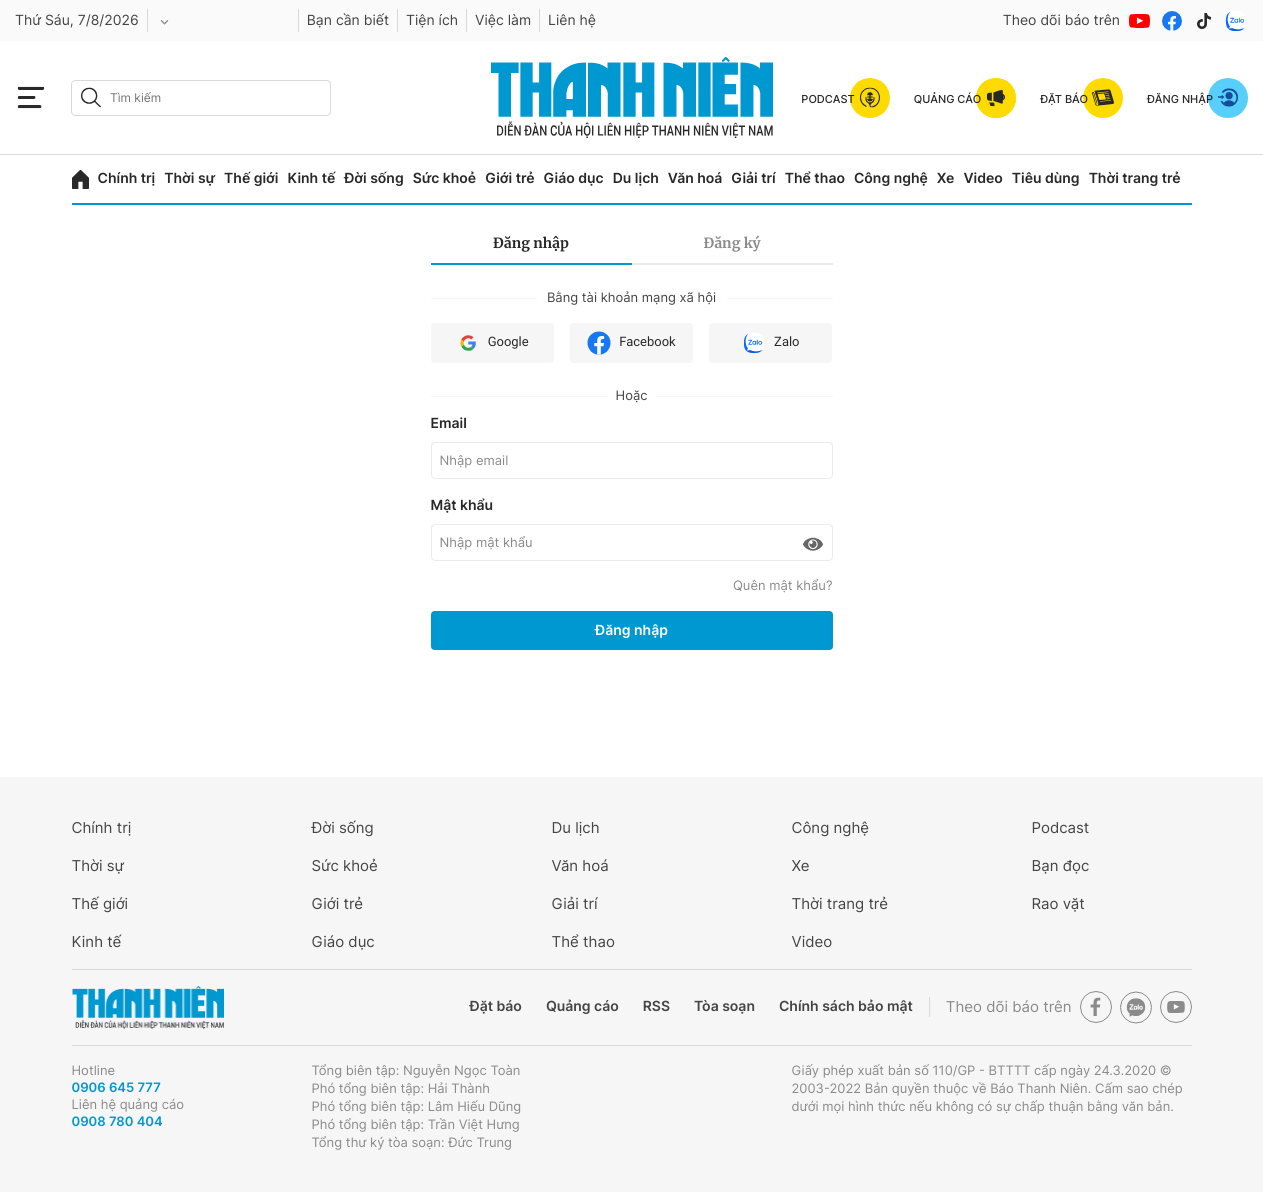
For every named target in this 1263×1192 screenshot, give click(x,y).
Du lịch (636, 178)
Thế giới (251, 178)
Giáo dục (574, 178)
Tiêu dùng (1046, 178)
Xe (946, 178)
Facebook (631, 343)
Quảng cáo (582, 1006)
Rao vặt (1058, 903)
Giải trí (753, 178)
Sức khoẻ (445, 178)
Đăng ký (732, 243)
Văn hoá (695, 178)
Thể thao (815, 178)
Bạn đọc (1061, 865)
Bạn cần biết (348, 20)
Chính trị (127, 178)
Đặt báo (496, 1006)
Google (492, 343)
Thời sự (189, 178)
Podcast (1061, 827)
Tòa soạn (724, 1006)
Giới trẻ (509, 178)
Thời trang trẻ (1135, 178)
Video (982, 178)
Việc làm (503, 20)
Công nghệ (891, 178)
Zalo (770, 343)
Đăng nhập (531, 243)
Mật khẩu (462, 505)
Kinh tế (311, 178)
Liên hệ (572, 20)
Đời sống (373, 178)
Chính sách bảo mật (846, 1006)
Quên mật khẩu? (783, 586)
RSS (656, 1006)
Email (449, 423)
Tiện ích (432, 20)
